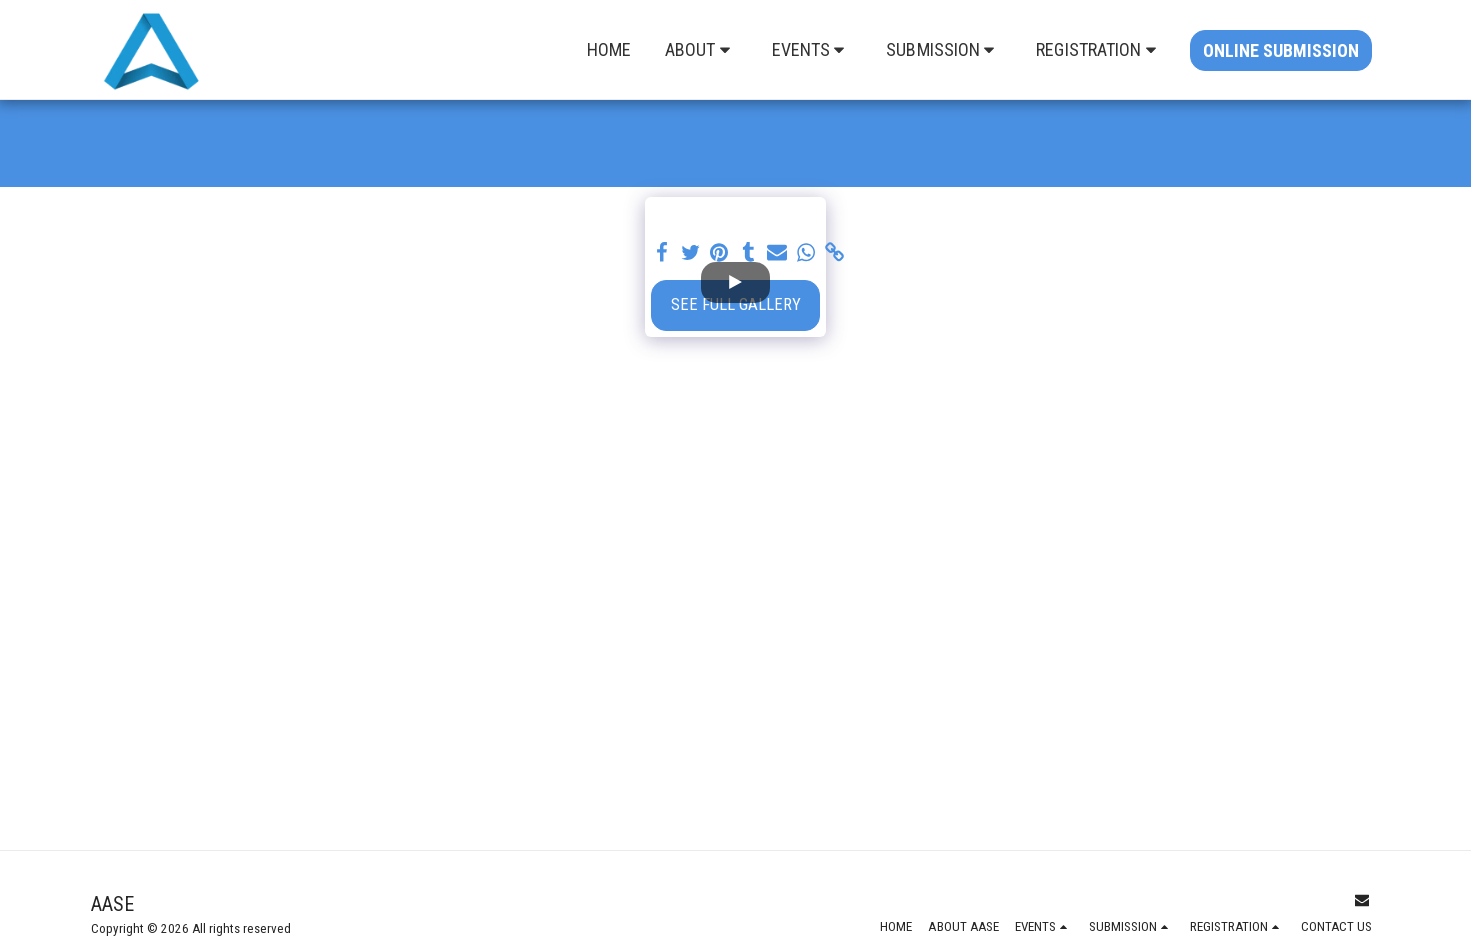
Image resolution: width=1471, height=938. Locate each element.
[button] (701, 50)
